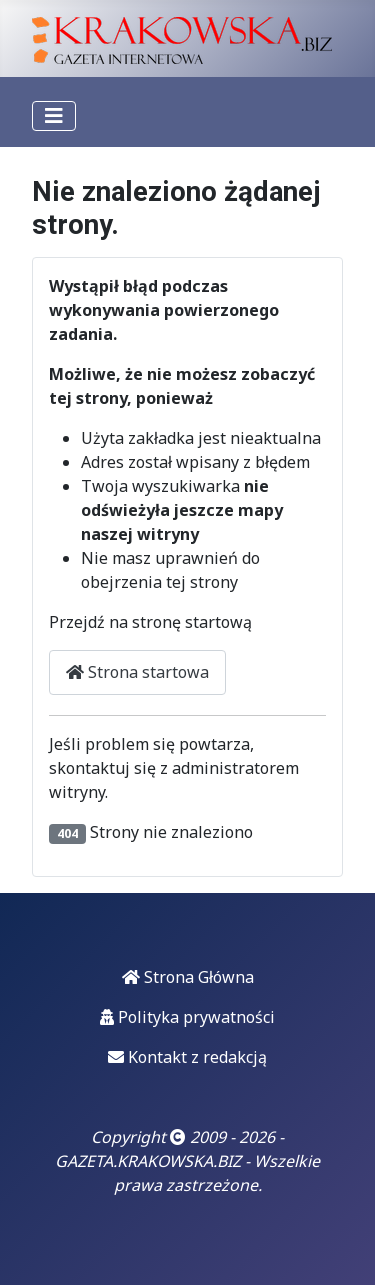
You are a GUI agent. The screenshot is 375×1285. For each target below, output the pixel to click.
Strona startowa (137, 672)
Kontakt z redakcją (187, 1057)
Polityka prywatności (187, 1017)
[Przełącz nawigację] (54, 116)
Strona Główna (188, 977)
